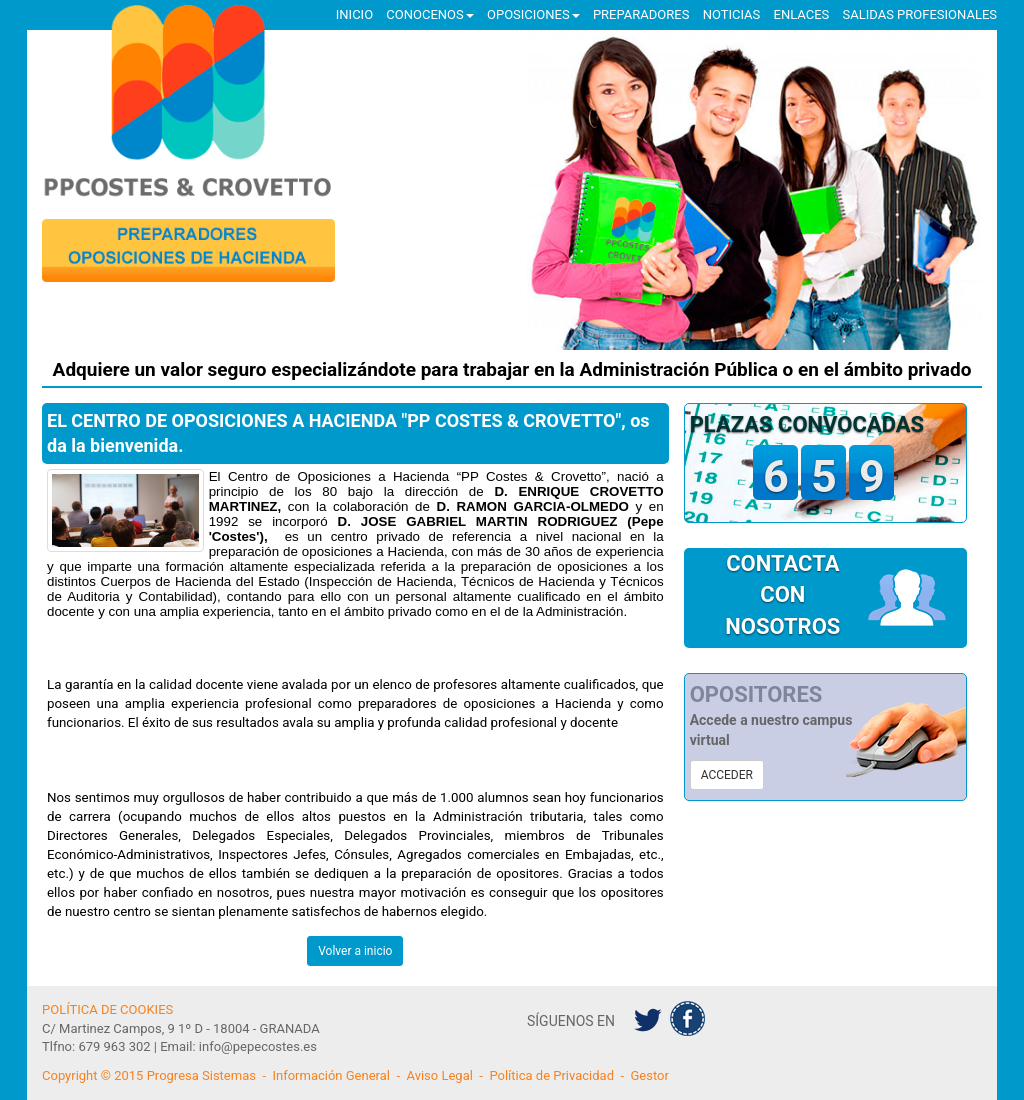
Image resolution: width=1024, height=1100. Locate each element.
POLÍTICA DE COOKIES (107, 1009)
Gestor (650, 1075)
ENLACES (802, 14)
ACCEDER (727, 775)
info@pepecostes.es (258, 1046)
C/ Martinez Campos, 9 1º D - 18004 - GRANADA (181, 1028)
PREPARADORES (641, 14)
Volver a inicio (355, 951)
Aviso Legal (439, 1075)
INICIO (354, 14)
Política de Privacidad (551, 1075)
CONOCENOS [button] (429, 14)
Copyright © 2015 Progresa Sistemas (149, 1075)
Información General (331, 1075)
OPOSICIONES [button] (533, 14)
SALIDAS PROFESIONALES (920, 14)
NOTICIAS (732, 14)
